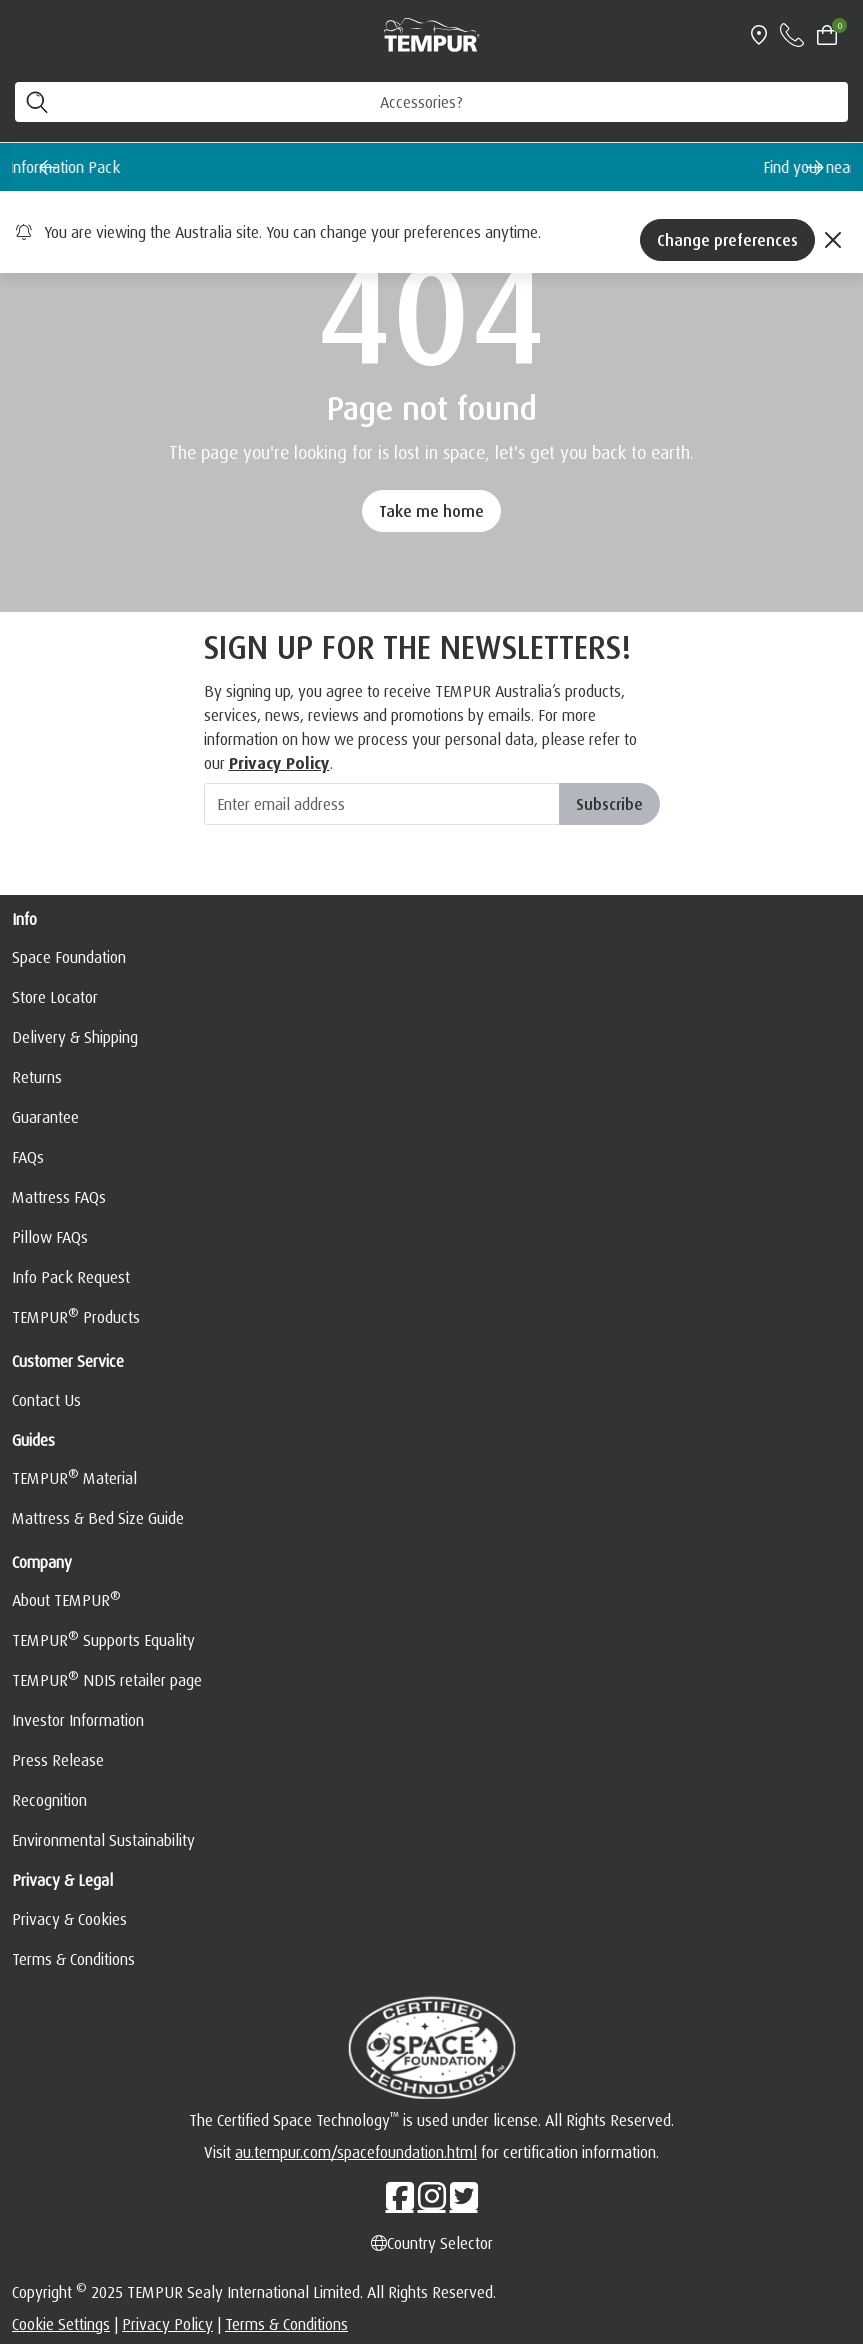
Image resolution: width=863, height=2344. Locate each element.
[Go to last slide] (48, 167)
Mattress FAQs (59, 1197)
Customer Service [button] (68, 1361)
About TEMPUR (66, 1599)
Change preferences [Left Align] (727, 240)
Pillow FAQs (50, 1237)
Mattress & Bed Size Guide (98, 1518)
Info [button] (24, 919)
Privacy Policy (167, 2324)
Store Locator (55, 997)
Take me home (431, 511)
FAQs (28, 1157)
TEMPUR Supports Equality (103, 1639)
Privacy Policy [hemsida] (279, 763)
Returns (37, 1077)
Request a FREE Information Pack (385, 167)
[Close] (833, 240)
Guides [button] (33, 1440)
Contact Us (46, 1400)
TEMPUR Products (76, 1316)
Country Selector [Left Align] (432, 2243)
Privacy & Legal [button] (62, 1880)
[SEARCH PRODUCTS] (431, 102)
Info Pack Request (71, 1277)
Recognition (49, 1800)
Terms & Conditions (73, 1959)
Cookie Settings (61, 2324)
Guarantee (45, 1117)
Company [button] (42, 1562)
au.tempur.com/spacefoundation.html (356, 2152)
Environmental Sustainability (103, 1840)
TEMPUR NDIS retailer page (107, 1679)
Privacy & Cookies (69, 1919)
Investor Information (78, 1720)
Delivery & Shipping (75, 1037)
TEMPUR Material (74, 1477)
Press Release (58, 1760)
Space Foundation (69, 957)
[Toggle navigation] (24, 35)
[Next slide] (815, 167)
